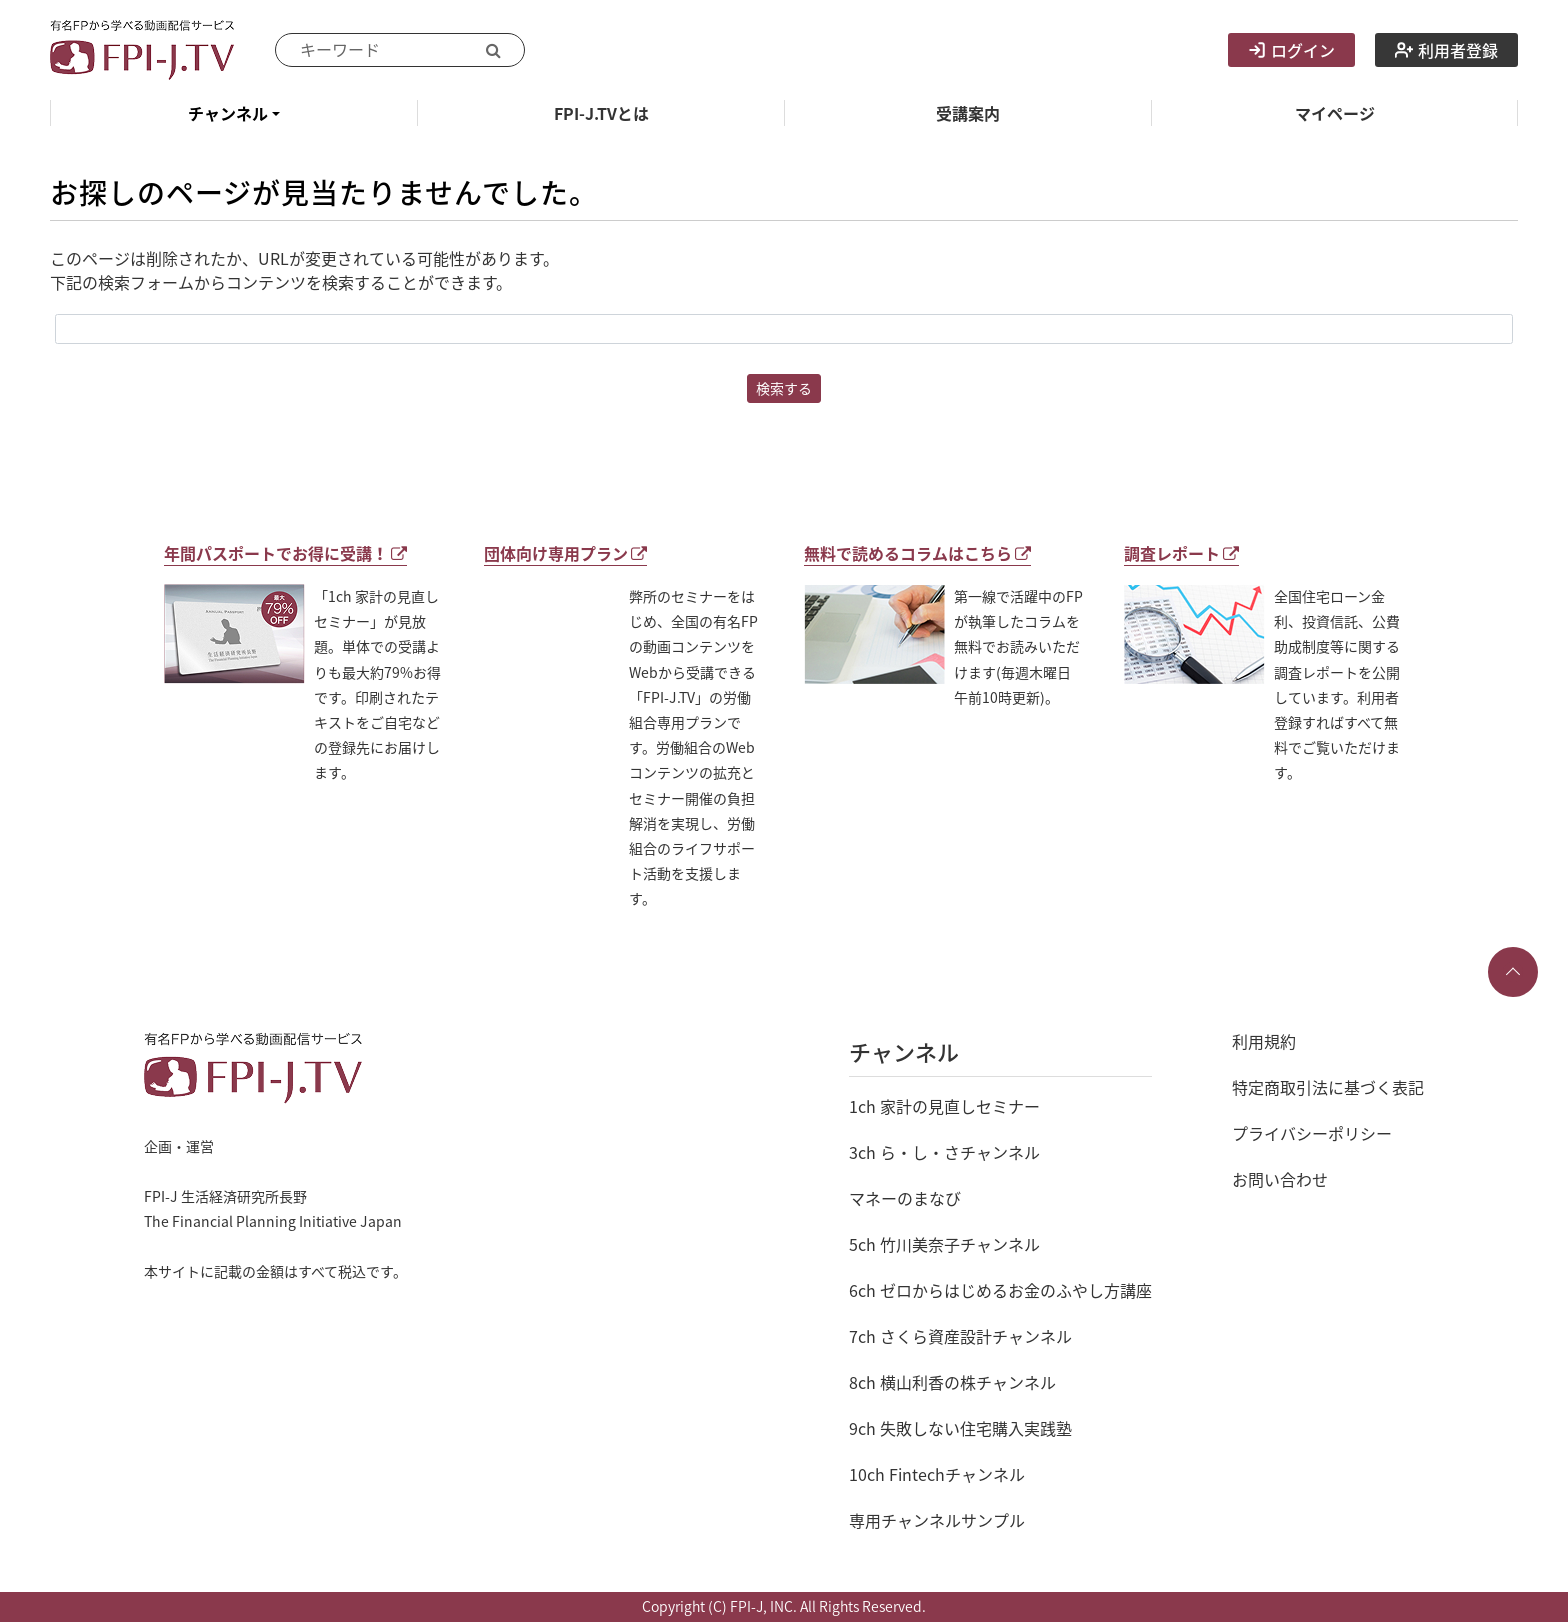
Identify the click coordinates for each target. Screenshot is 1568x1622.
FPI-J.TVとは (601, 113)
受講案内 (968, 113)
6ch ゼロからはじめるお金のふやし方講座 (1000, 1290)
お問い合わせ (1280, 1179)
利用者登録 (1446, 50)
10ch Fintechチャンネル (937, 1474)
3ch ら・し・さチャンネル (944, 1152)
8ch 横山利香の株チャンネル (952, 1382)
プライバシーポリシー (1312, 1133)
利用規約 (1264, 1041)
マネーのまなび (905, 1198)
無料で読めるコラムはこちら (917, 553)
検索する (784, 388)
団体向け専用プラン (565, 553)
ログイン (1291, 50)
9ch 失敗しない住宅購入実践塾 (960, 1428)
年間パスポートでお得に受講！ (285, 553)
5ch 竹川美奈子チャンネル (944, 1244)
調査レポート (1181, 553)
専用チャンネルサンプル (937, 1520)
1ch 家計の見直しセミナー (944, 1106)
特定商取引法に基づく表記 (1328, 1087)
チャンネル (228, 113)
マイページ (1335, 113)
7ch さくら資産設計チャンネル (960, 1336)
